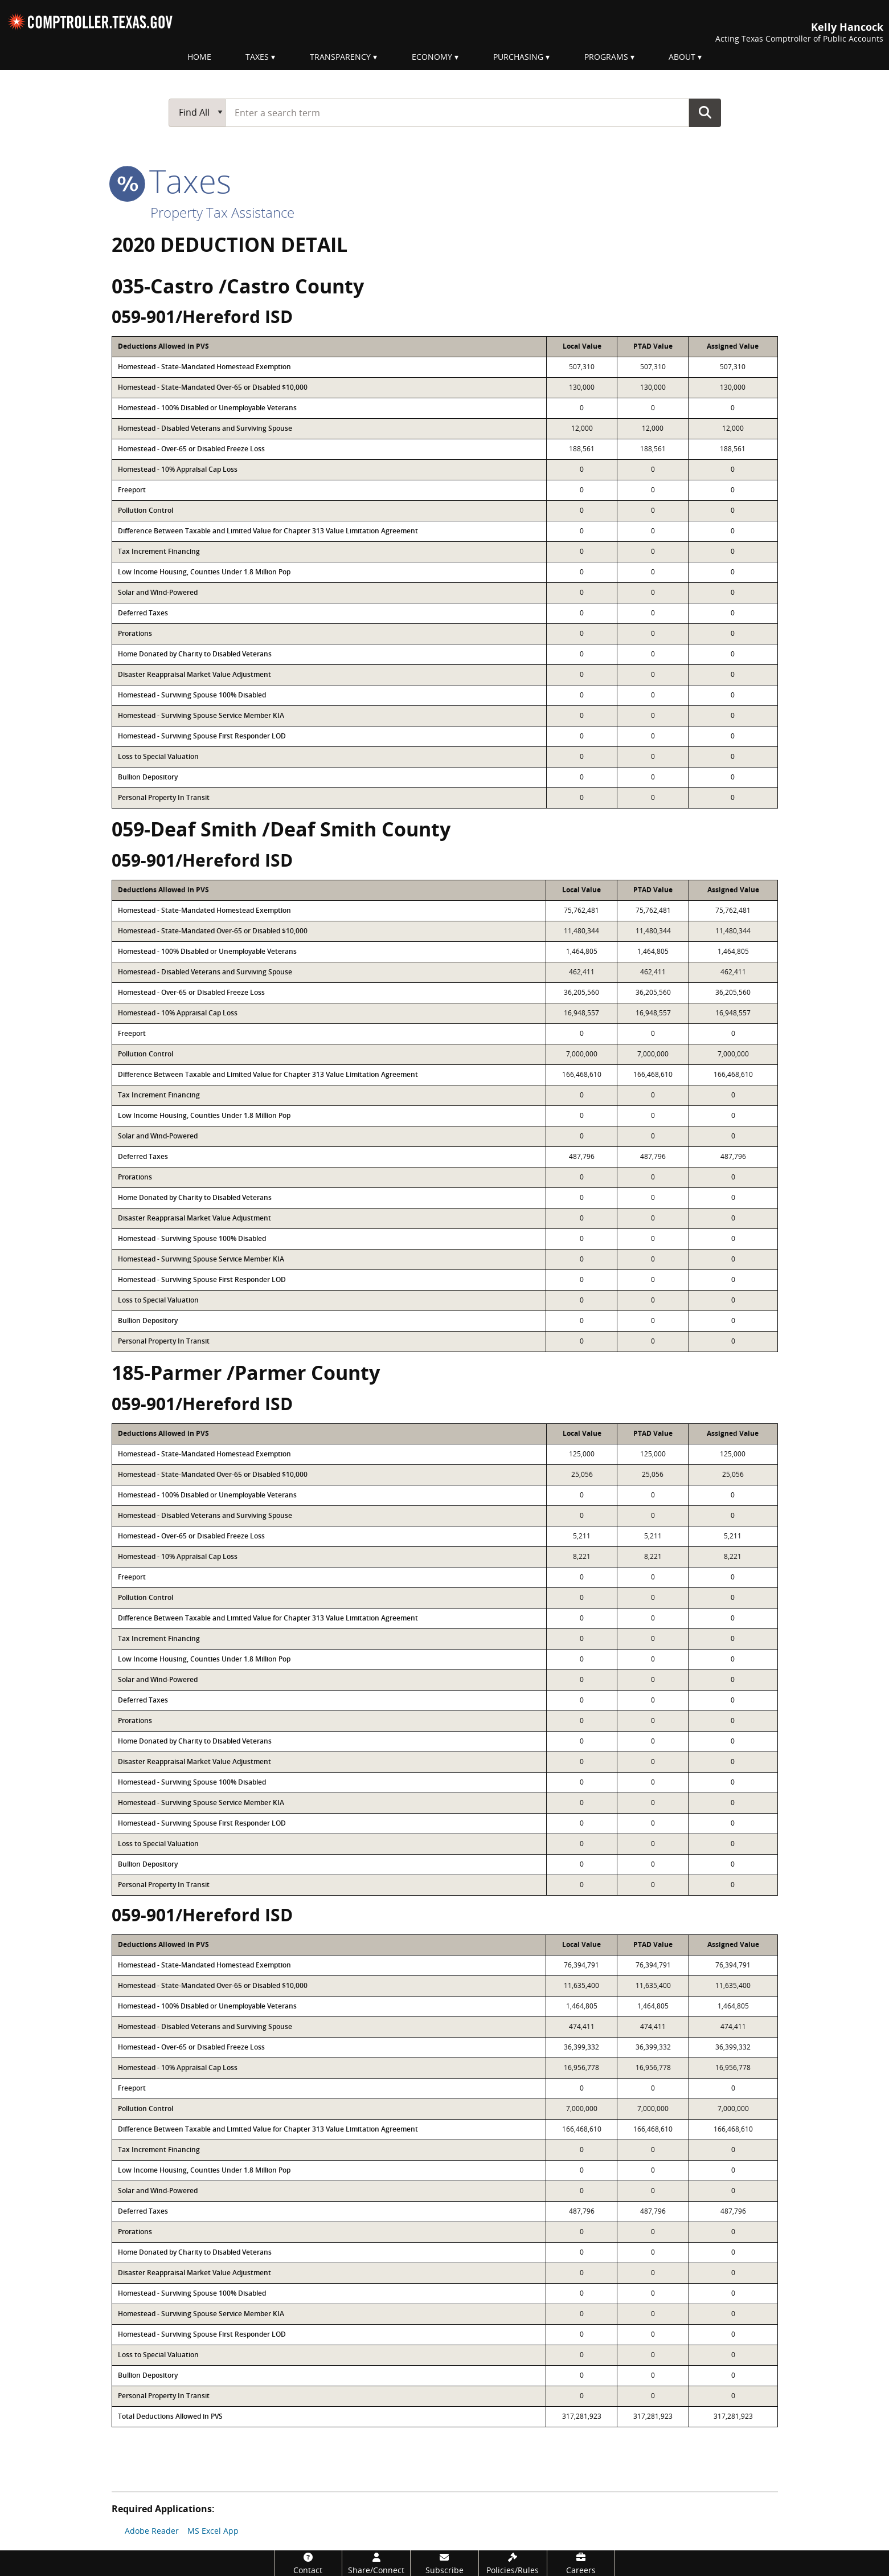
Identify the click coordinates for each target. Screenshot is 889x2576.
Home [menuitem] (199, 56)
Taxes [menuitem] (257, 56)
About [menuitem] (682, 56)
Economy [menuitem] (432, 56)
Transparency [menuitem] (340, 56)
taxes (171, 180)
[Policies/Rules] (513, 2563)
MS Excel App (213, 2530)
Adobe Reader (152, 2530)
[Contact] (308, 2563)
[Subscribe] (444, 2563)
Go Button (705, 112)
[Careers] (581, 2563)
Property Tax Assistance (222, 212)
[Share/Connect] (376, 2563)
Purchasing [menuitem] (518, 56)
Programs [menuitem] (606, 56)
